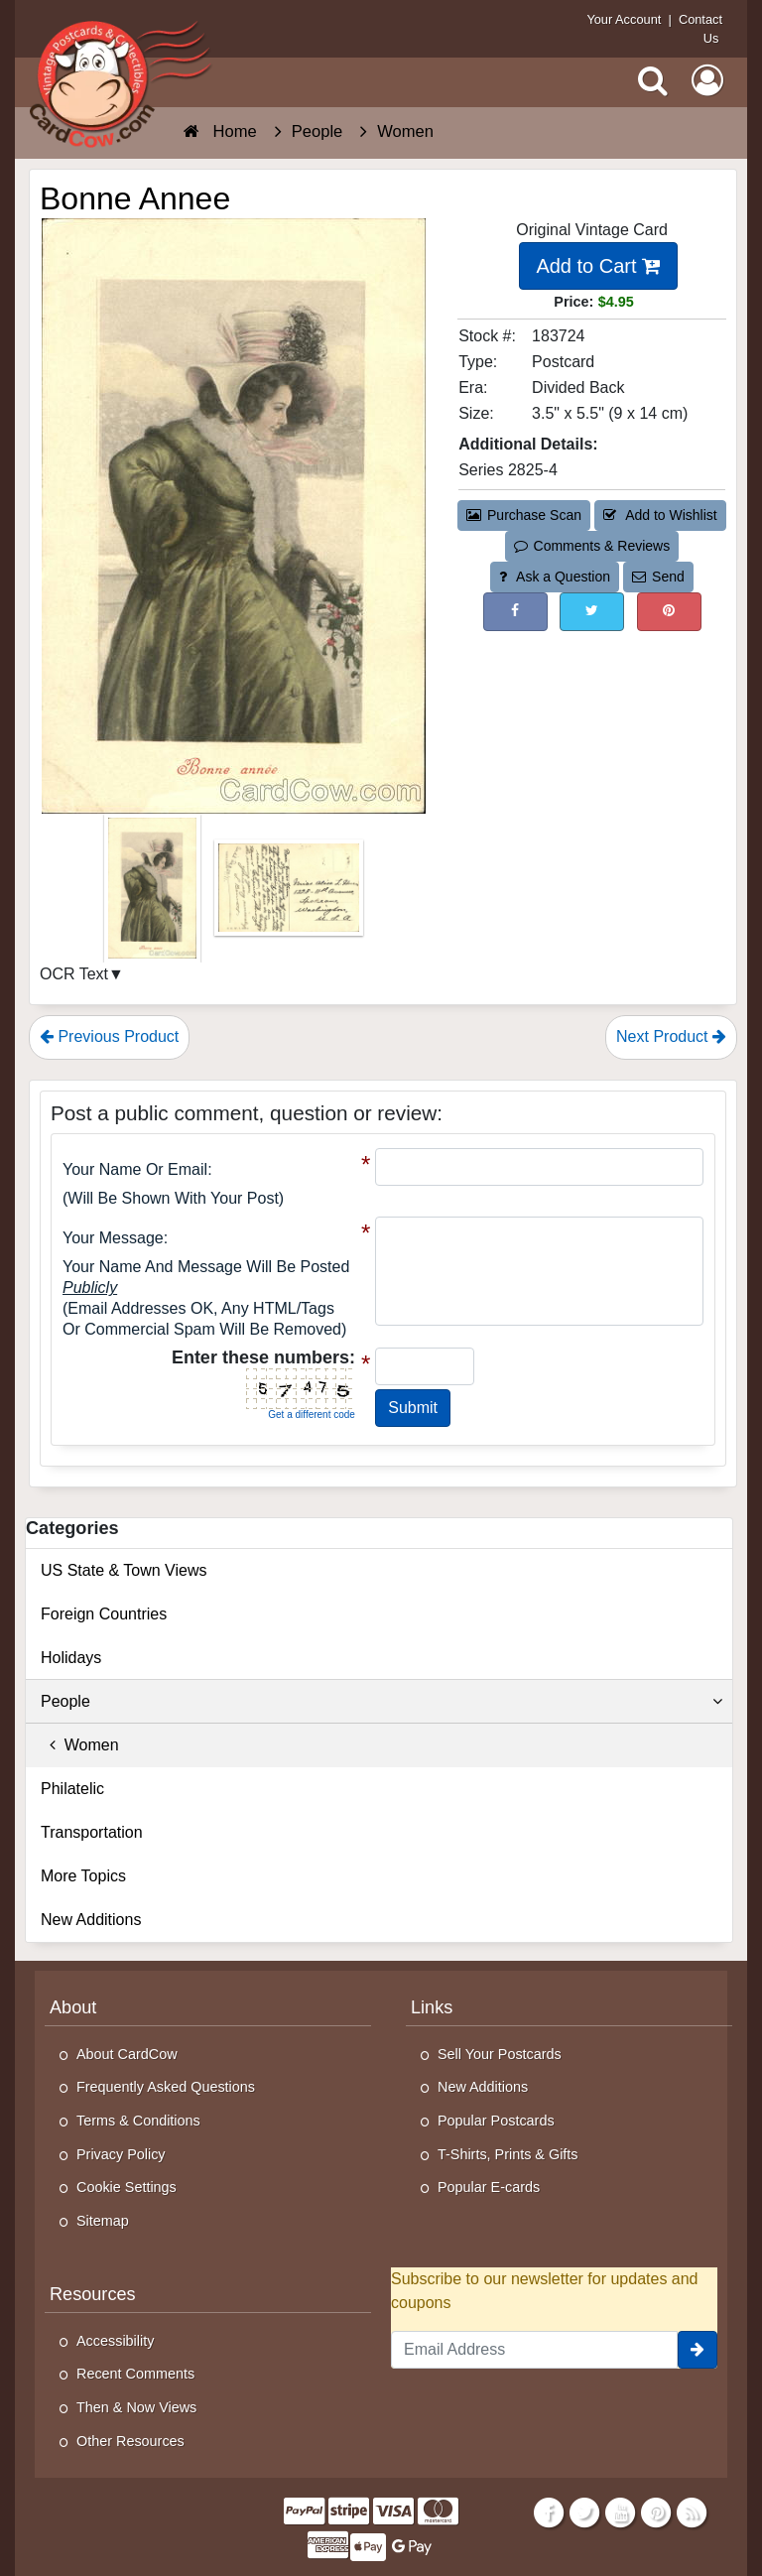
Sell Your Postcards (500, 2054)
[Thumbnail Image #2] (288, 894)
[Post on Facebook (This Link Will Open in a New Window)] (515, 611)
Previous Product (109, 1036)
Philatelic (72, 1788)
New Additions (91, 1919)
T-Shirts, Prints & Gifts (508, 2154)
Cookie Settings (126, 2187)
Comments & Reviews (592, 546)
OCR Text (74, 974)
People (381, 1702)
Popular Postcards (496, 2120)
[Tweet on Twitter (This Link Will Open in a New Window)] (592, 611)
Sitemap (102, 2221)
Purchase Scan (523, 515)
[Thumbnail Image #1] (154, 894)
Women (80, 1745)
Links (431, 2007)
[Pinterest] (656, 2512)
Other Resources (130, 2441)
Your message (113, 1237)
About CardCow (127, 2054)
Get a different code (311, 1414)
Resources (93, 2294)
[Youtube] (620, 2512)
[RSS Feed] (692, 2512)
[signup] (697, 2350)
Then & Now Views (136, 2407)
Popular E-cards (489, 2187)
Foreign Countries (104, 1614)
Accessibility (115, 2341)
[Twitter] (585, 2512)
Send (658, 576)
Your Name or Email (135, 1169)
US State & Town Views (124, 1570)
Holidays (71, 1657)
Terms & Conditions (138, 2120)
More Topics (83, 1876)
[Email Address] (534, 2350)
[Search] (653, 80)
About (73, 2007)
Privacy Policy (121, 2154)
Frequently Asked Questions (165, 2087)
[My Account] (707, 80)
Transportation (92, 1832)
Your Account (623, 19)
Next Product (671, 1036)
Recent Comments (135, 2374)
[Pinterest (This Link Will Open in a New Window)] (669, 611)
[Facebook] (548, 2512)
